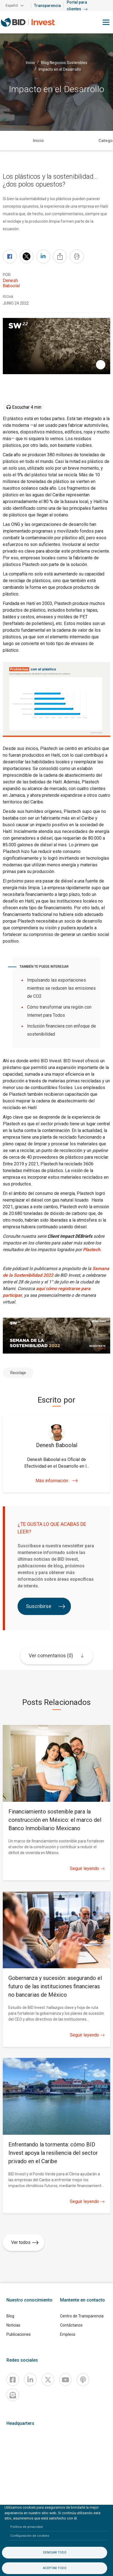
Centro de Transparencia (82, 2316)
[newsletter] (12, 2395)
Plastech (91, 1249)
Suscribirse (45, 1606)
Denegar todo (54, 2552)
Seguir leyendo (87, 1868)
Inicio (30, 62)
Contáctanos (71, 2325)
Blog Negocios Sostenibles (64, 62)
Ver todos (25, 2242)
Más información (56, 1480)
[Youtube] (65, 2379)
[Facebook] (12, 2379)
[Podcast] (83, 2379)
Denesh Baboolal (11, 283)
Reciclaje (18, 1373)
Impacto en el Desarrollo (60, 69)
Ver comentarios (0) (51, 1655)
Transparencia (47, 5)
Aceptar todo (54, 2568)
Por (7, 275)
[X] (48, 2379)
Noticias (13, 2325)
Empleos (67, 2334)
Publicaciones (18, 2334)
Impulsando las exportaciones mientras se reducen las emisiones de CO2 (61, 988)
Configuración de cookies (29, 2536)
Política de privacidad (26, 2527)
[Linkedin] (30, 2379)
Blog (10, 2316)
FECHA (8, 297)
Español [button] (12, 6)
